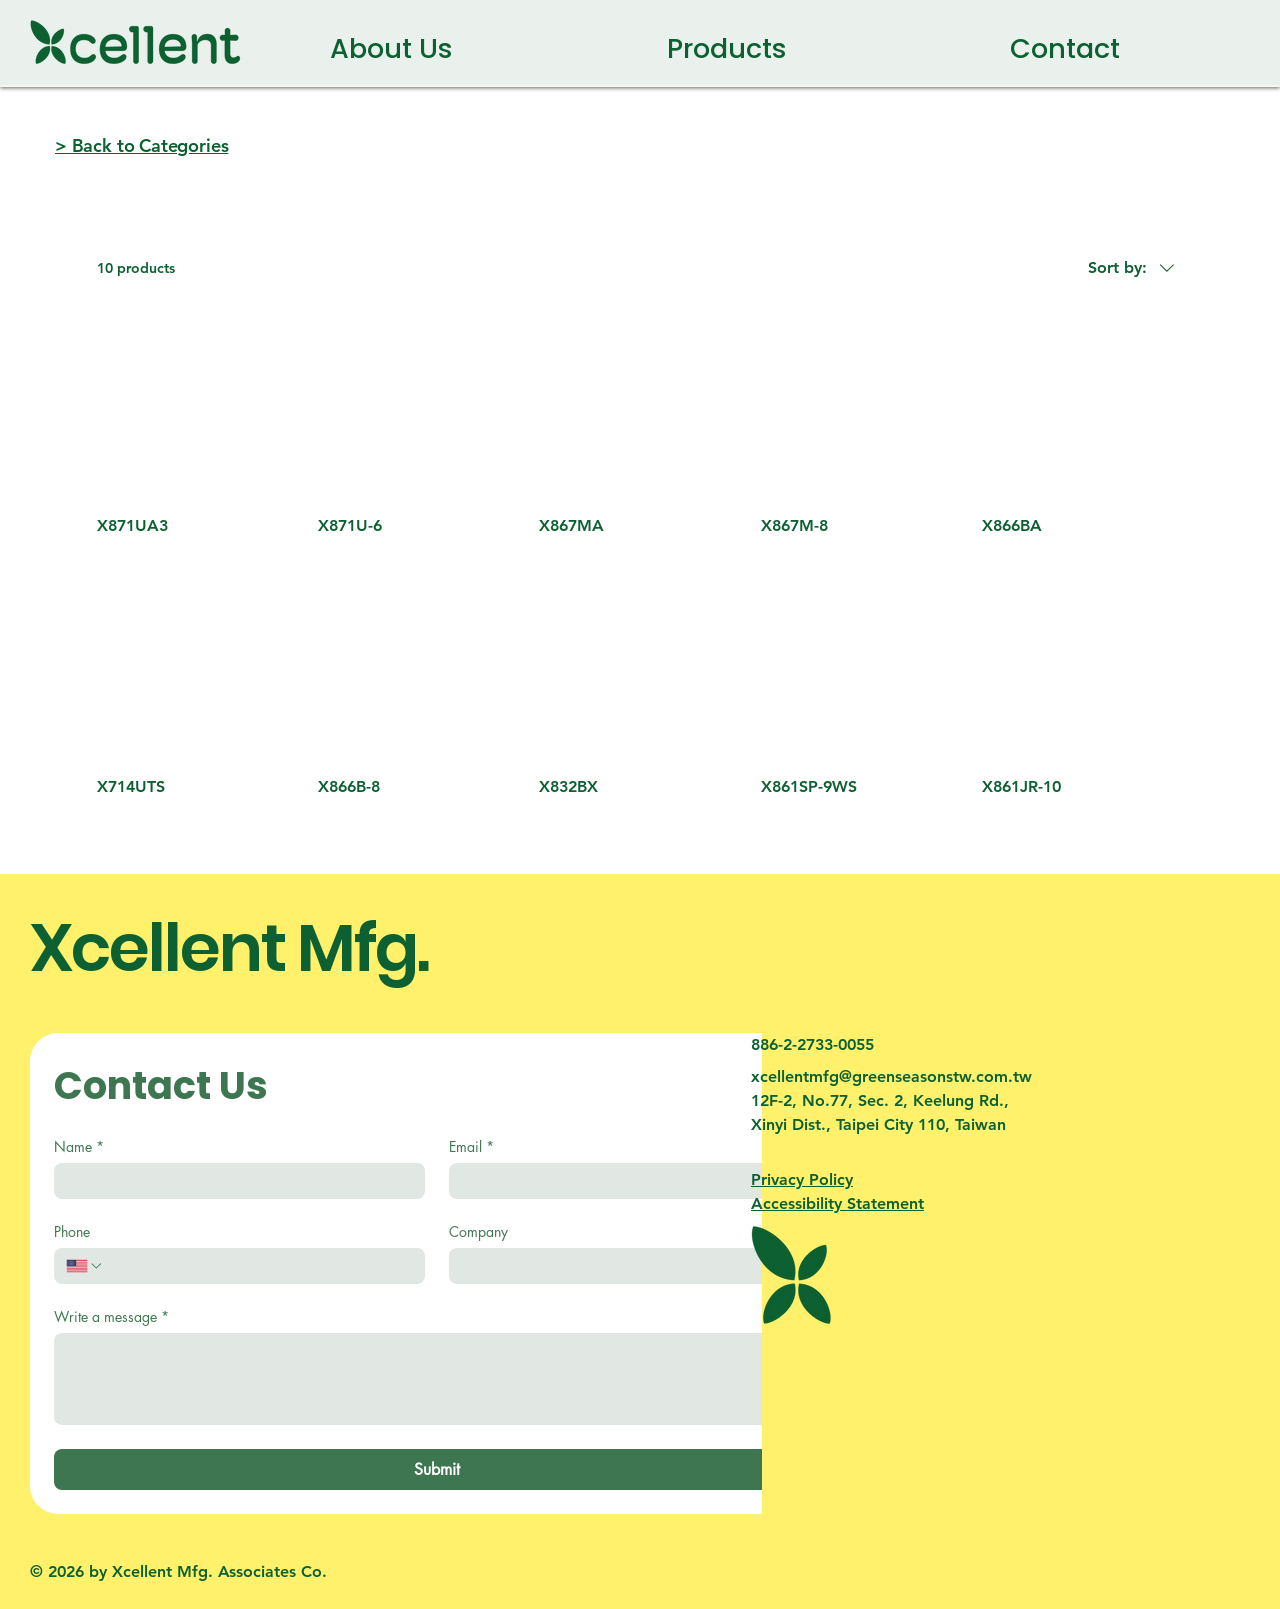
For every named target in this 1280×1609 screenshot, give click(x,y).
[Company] (628, 1266)
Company (478, 1231)
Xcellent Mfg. (229, 948)
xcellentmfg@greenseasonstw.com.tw (891, 1076)
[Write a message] (436, 1379)
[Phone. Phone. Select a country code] (85, 1266)
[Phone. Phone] (258, 1266)
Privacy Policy (802, 1179)
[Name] (233, 1181)
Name (79, 1146)
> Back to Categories (141, 145)
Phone (72, 1231)
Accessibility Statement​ (837, 1203)
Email (471, 1146)
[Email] (628, 1181)
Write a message (111, 1316)
